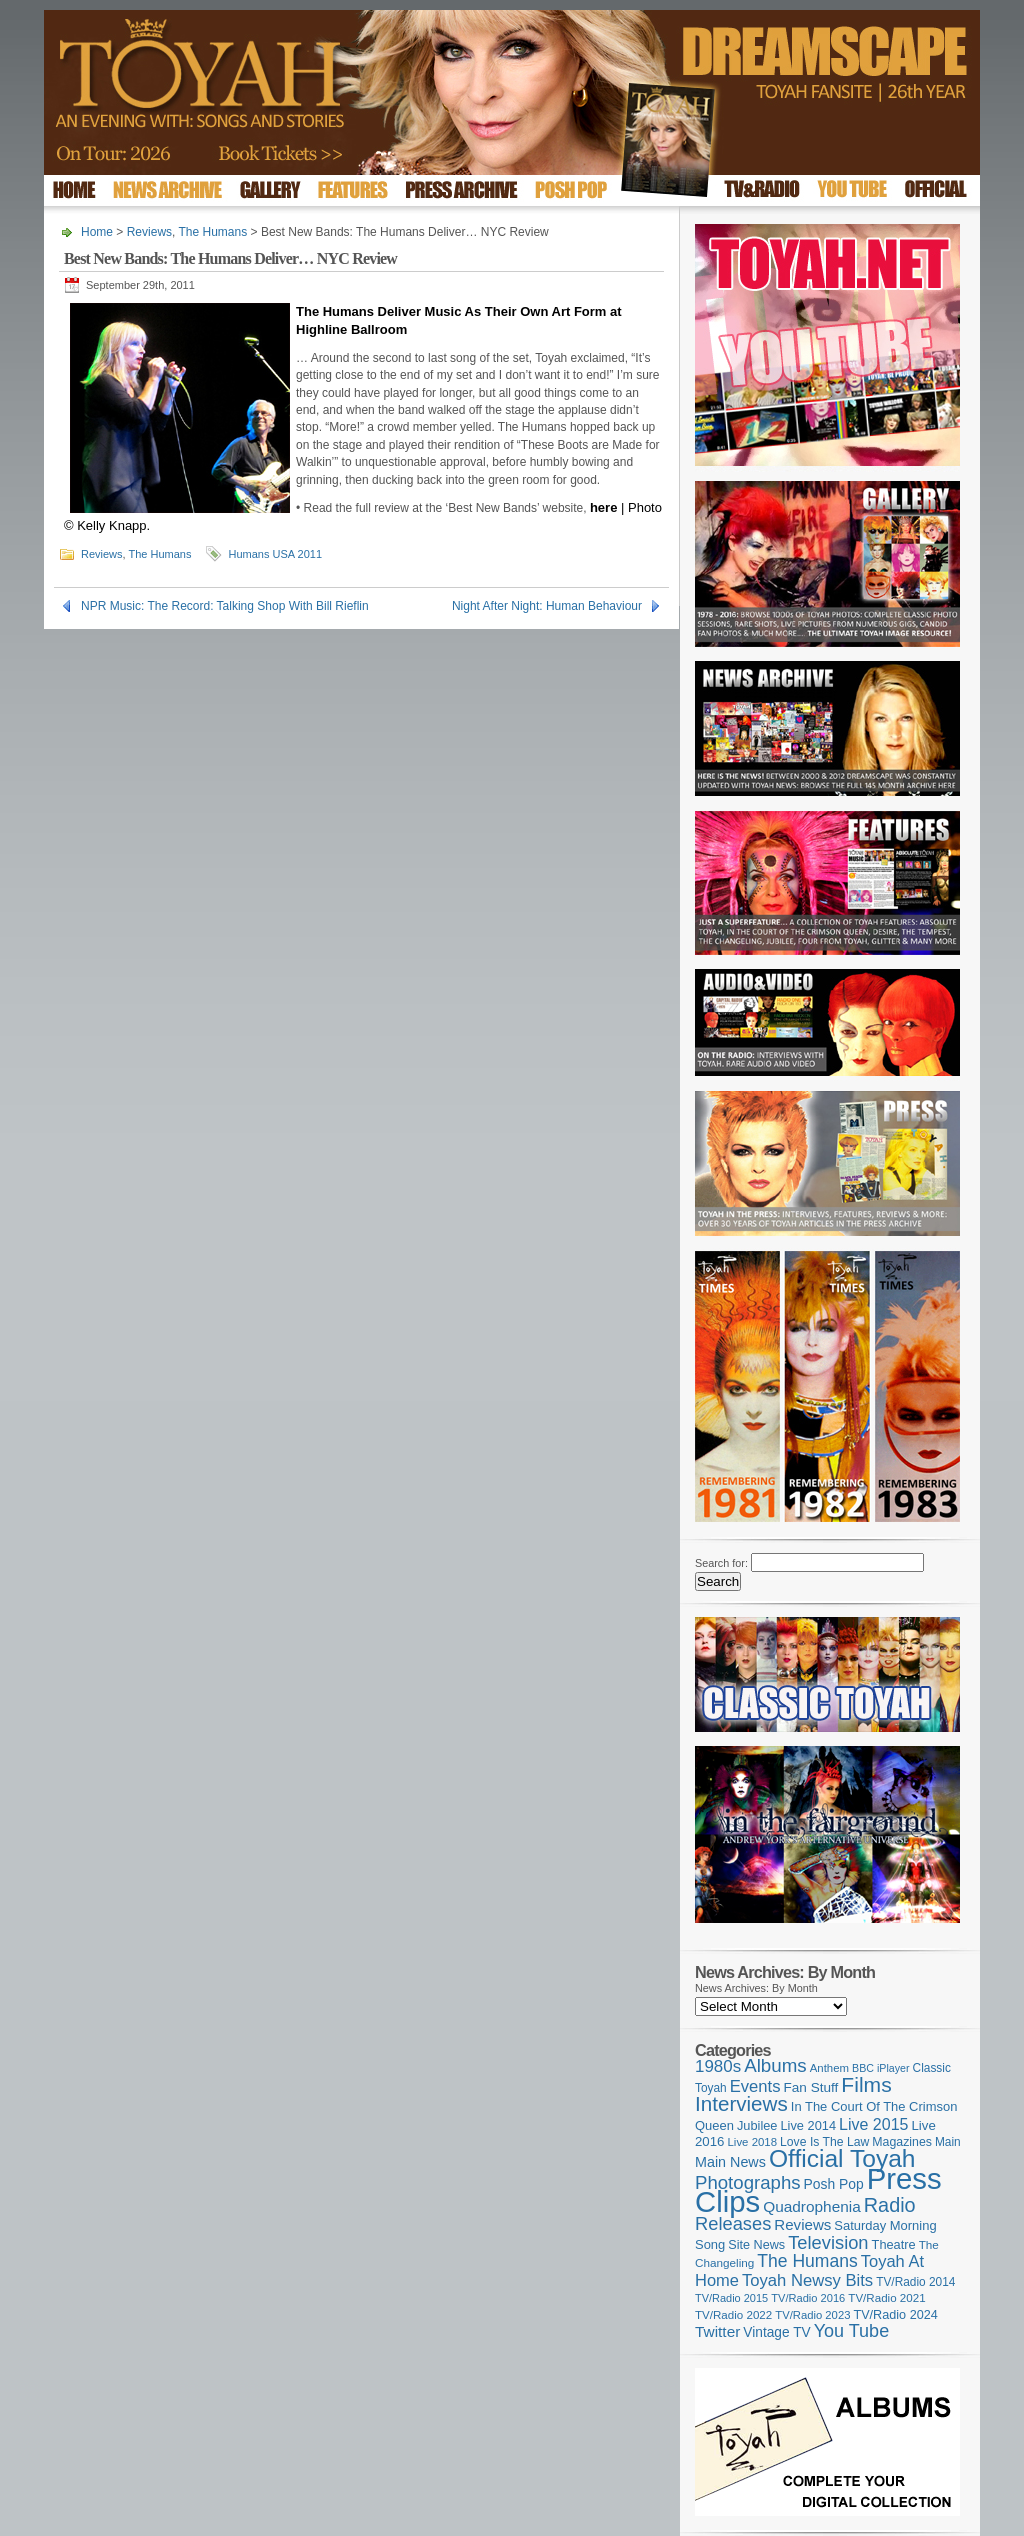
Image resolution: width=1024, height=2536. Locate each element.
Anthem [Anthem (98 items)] (829, 2068)
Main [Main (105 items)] (948, 2142)
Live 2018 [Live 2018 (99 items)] (753, 2142)
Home (97, 232)
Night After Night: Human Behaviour (547, 606)
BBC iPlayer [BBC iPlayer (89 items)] (880, 2068)
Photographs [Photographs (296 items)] (748, 2182)
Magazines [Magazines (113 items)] (902, 2142)
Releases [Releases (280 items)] (733, 2223)
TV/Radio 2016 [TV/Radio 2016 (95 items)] (808, 2298)
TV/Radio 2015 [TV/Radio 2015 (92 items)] (731, 2298)
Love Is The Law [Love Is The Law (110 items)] (824, 2142)
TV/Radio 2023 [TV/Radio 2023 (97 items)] (812, 2315)
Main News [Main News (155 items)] (730, 2162)
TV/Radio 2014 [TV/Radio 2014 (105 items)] (915, 2282)
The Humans (213, 232)
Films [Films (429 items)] (866, 2084)
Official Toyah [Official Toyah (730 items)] (842, 2158)
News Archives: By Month (756, 1988)
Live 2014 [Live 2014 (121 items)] (809, 2125)
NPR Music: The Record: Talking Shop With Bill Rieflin (225, 606)
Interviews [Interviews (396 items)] (741, 2103)
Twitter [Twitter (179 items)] (717, 2331)
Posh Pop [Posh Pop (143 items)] (834, 2184)
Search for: (721, 1563)
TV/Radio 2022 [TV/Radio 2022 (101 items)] (733, 2315)
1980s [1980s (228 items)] (718, 2066)
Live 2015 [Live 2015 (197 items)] (873, 2124)
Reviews (149, 232)
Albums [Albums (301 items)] (775, 2065)
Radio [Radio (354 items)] (890, 2205)
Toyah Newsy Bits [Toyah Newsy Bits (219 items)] (807, 2280)
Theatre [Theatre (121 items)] (894, 2244)
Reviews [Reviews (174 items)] (802, 2224)
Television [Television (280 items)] (828, 2242)
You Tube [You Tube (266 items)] (851, 2331)
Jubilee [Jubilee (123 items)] (757, 2125)
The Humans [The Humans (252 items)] (807, 2261)
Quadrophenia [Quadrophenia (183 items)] (812, 2206)
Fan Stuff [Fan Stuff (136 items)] (811, 2087)
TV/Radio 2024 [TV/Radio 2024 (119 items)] (895, 2315)
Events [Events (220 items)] (755, 2086)
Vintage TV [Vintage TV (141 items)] (776, 2332)
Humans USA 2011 (275, 554)
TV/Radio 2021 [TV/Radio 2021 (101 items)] (886, 2298)
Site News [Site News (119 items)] (756, 2245)
